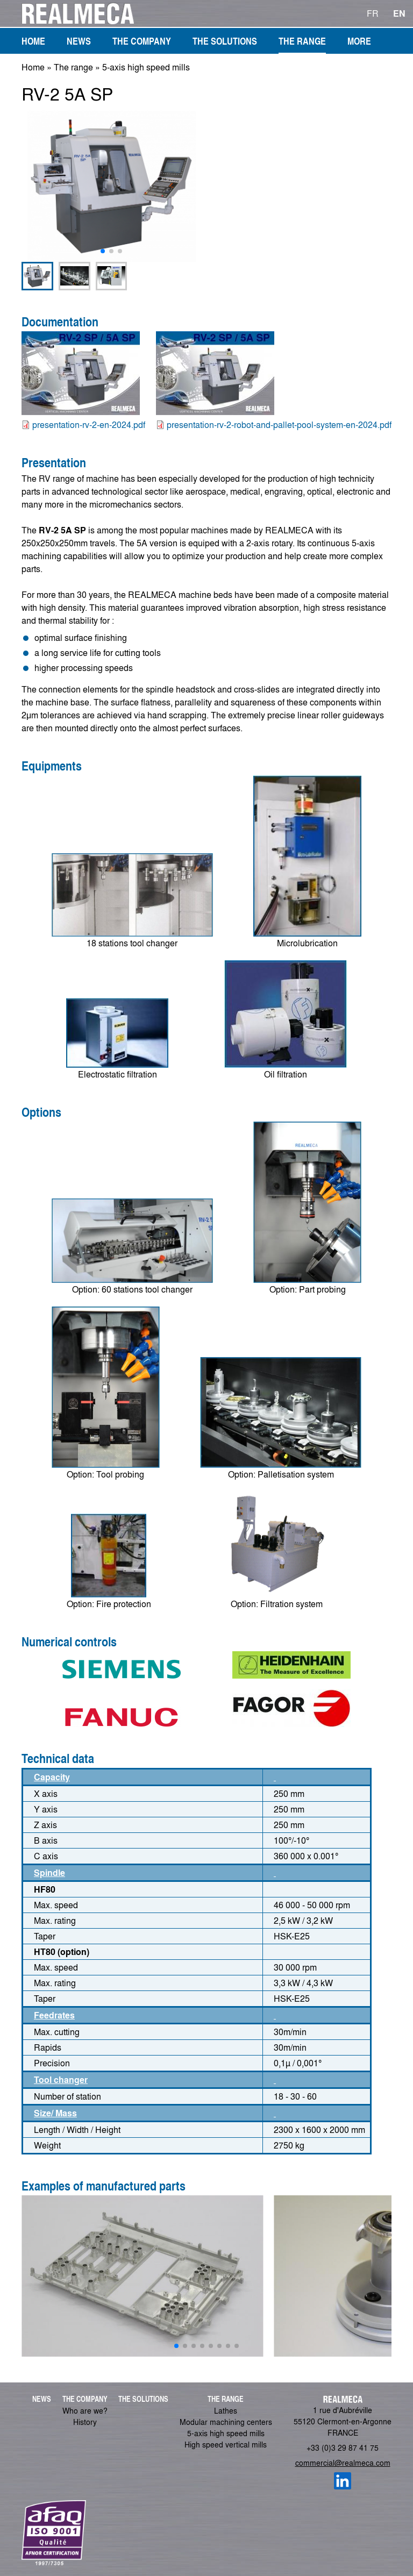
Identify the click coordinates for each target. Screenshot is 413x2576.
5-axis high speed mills (146, 67)
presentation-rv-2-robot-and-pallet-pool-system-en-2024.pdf (279, 424)
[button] (103, 251)
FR (373, 13)
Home (33, 67)
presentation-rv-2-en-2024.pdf (88, 424)
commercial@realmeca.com (342, 2462)
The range (73, 67)
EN (399, 13)
